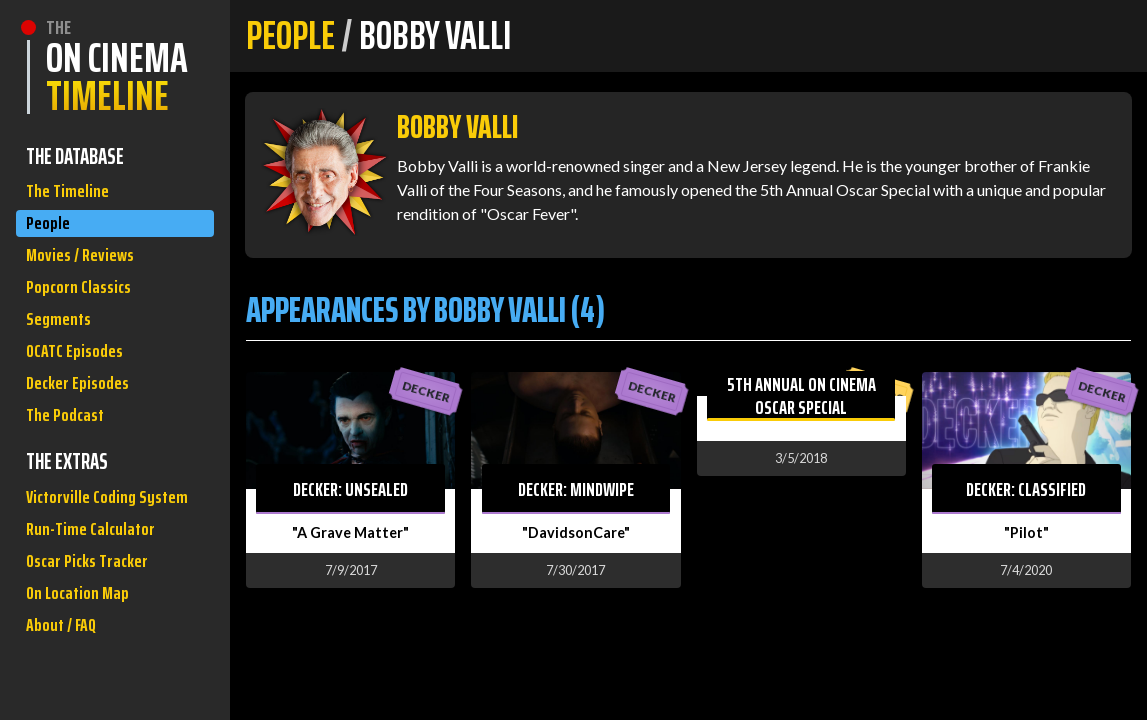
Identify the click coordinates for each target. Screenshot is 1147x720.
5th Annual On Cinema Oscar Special (801, 395)
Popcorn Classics (85, 308)
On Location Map (84, 695)
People (50, 232)
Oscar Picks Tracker (95, 657)
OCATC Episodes (81, 384)
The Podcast (70, 460)
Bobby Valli (457, 127)
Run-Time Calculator (98, 619)
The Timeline (71, 194)
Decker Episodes (84, 422)
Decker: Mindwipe (576, 489)
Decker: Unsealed (350, 489)
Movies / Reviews (87, 270)
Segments (62, 346)
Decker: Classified (1026, 489)
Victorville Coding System (87, 565)
